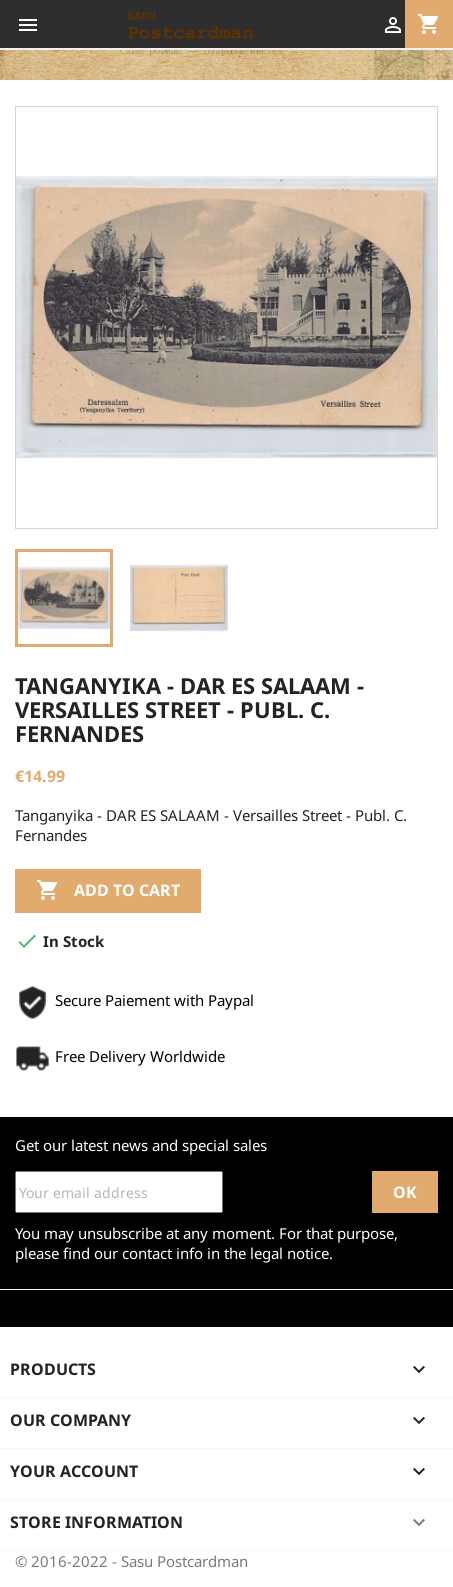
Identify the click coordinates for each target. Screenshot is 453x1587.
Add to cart (108, 891)
